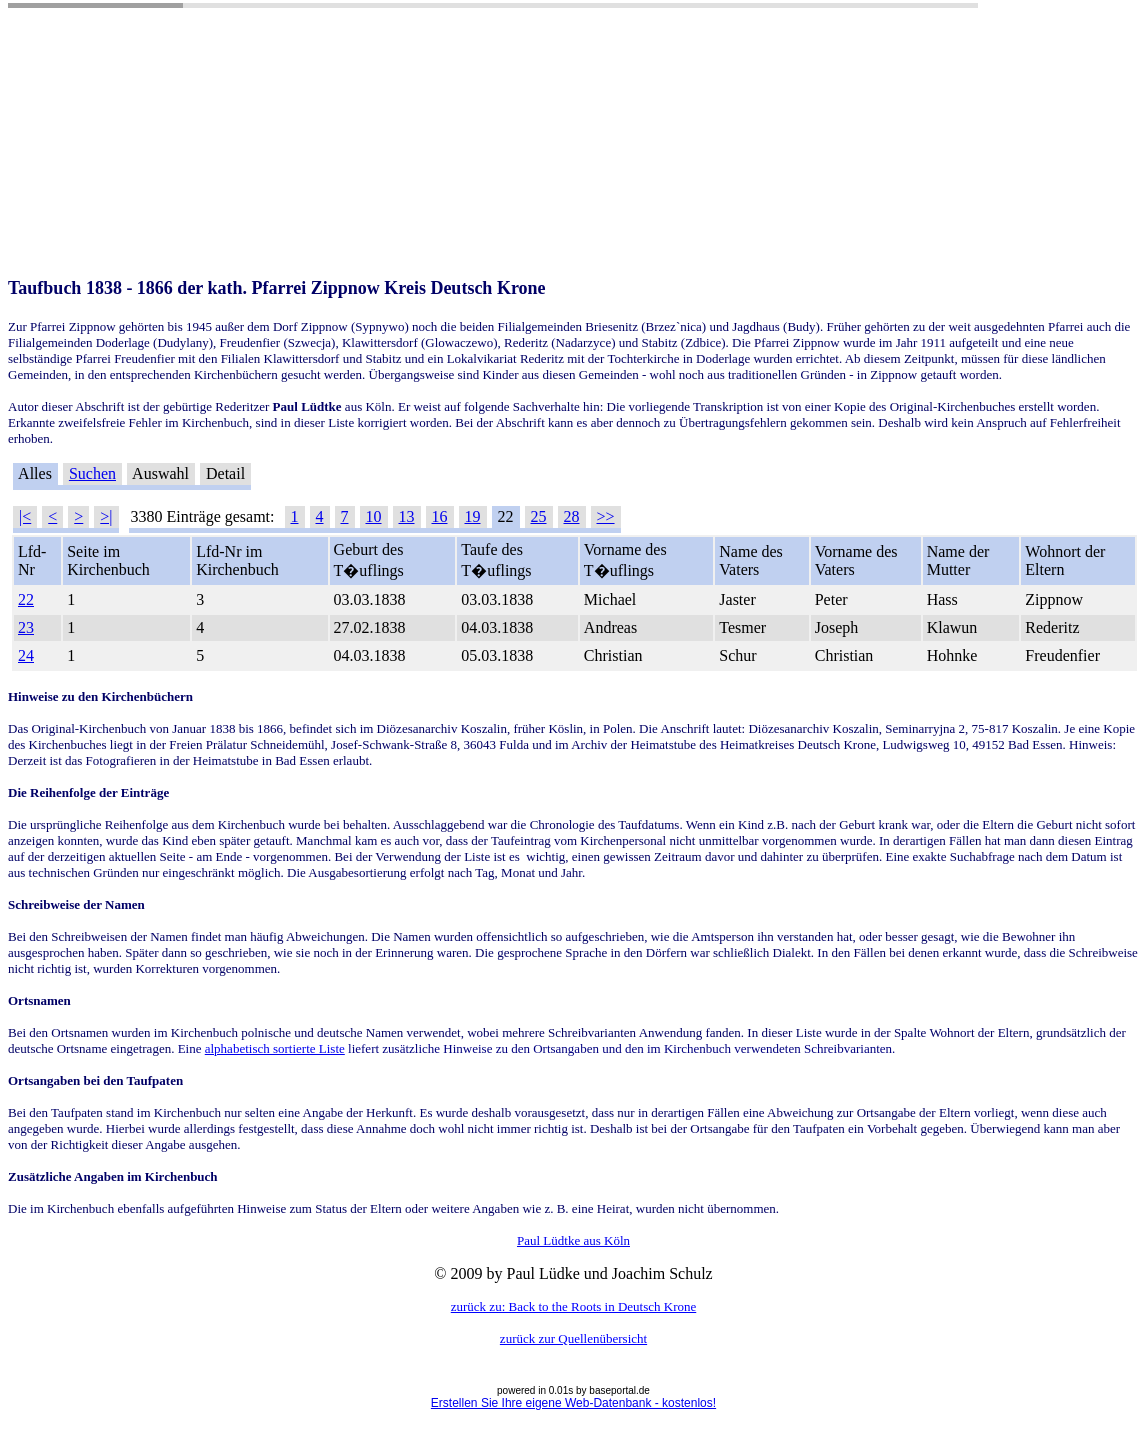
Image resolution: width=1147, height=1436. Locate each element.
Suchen (92, 473)
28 (572, 516)
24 (26, 655)
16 (440, 516)
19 (473, 516)
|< (25, 516)
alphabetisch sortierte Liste (275, 1048)
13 (407, 516)
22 (26, 599)
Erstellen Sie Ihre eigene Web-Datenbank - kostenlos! (573, 1403)
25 (539, 516)
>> (606, 516)
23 (26, 627)
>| (106, 516)
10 (374, 516)
